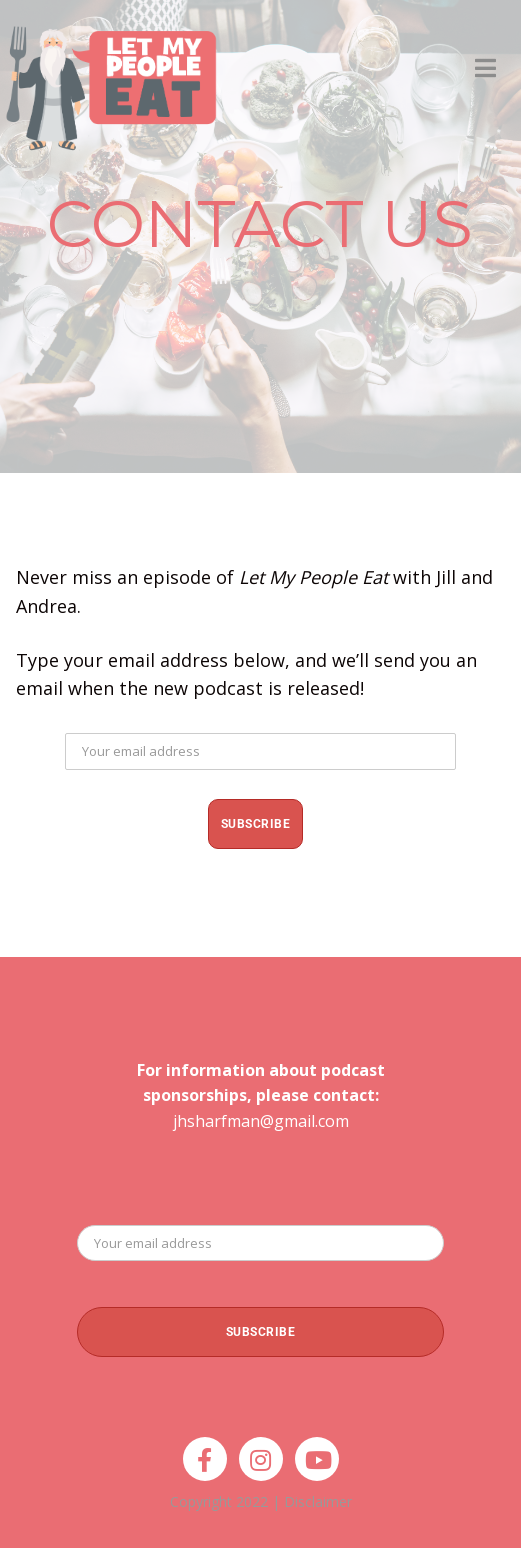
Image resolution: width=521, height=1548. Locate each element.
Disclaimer (318, 1501)
